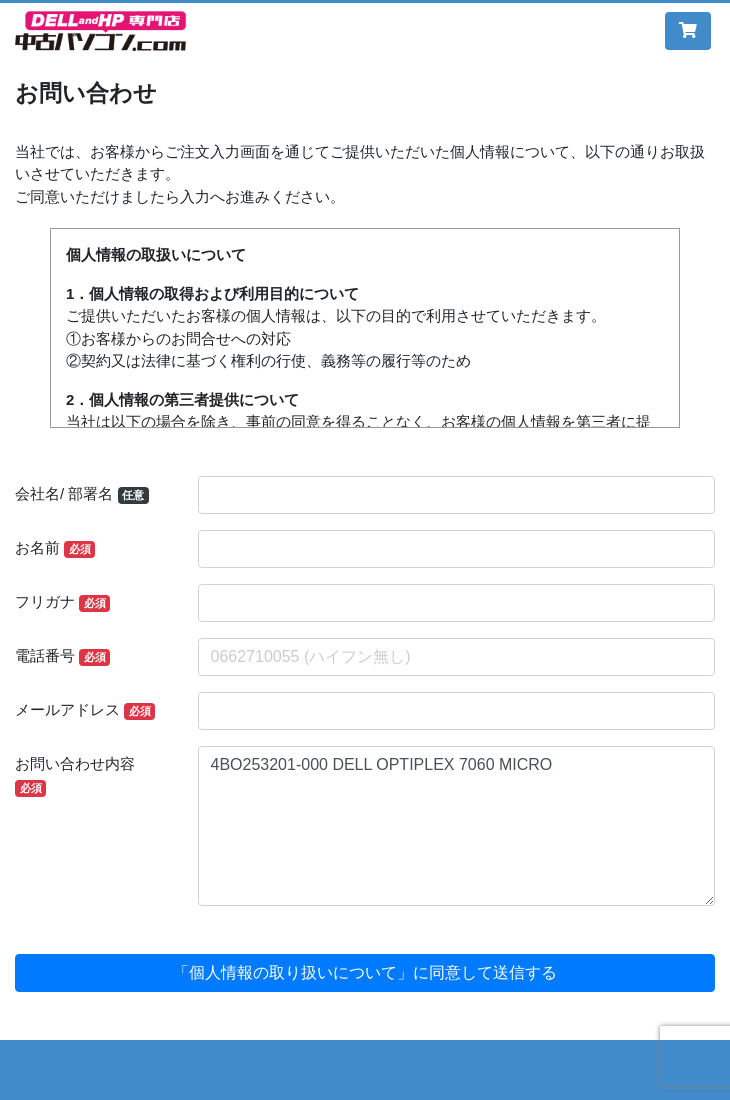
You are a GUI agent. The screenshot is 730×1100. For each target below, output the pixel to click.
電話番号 (62, 656)
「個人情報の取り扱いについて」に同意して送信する (365, 972)
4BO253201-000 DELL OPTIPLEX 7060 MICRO (457, 826)
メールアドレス (85, 710)
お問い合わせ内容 (75, 776)
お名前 (55, 548)
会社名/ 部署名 (82, 494)
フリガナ (62, 602)
